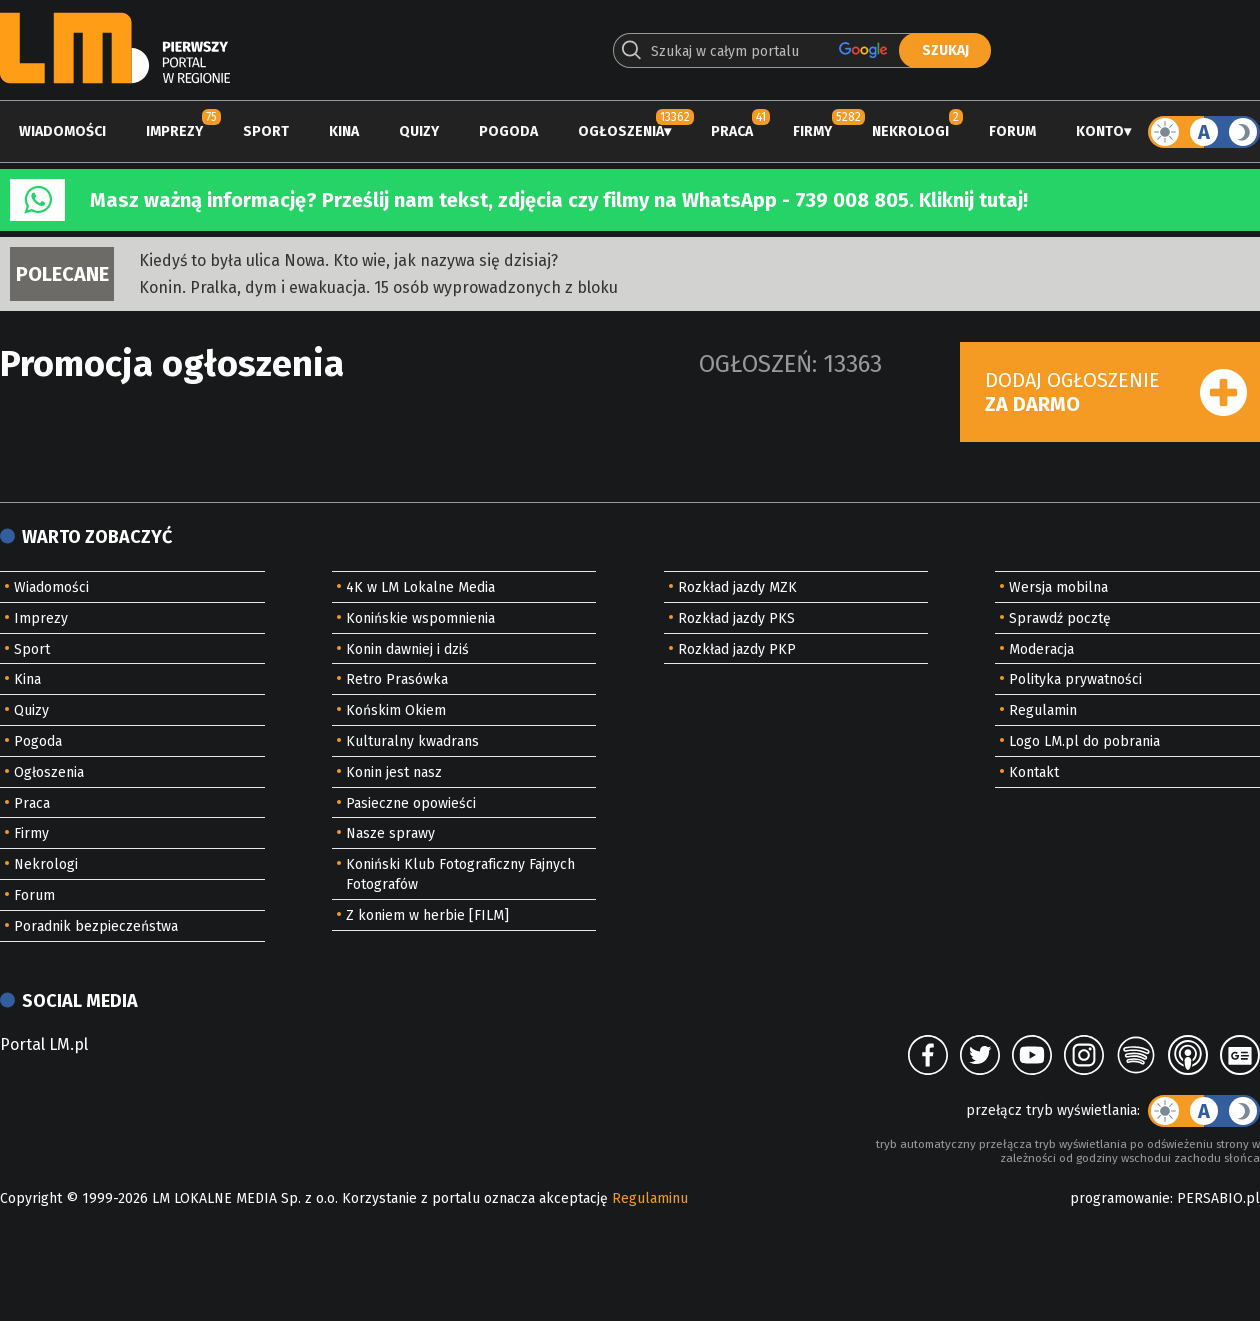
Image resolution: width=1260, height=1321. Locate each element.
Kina (344, 131)
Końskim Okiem (396, 710)
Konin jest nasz (394, 772)
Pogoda (508, 131)
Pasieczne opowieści (411, 803)
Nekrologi (910, 131)
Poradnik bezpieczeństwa (96, 926)
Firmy (812, 131)
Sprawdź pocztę (1060, 618)
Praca (732, 131)
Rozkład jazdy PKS (736, 618)
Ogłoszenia (621, 131)
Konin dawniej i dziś (407, 649)
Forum (1012, 131)
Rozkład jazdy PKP (737, 649)
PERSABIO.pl (1218, 1198)
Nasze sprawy (390, 833)
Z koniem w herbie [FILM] (427, 915)
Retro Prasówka (397, 679)
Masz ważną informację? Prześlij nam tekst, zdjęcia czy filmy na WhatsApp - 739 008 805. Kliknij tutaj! (559, 200)
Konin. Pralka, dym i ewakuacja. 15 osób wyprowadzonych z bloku (378, 287)
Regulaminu (650, 1198)
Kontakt (1034, 772)
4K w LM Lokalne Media (420, 587)
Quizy (419, 131)
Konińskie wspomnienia (420, 618)
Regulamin (1043, 710)
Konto (1100, 131)
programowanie (1120, 1198)
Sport (266, 131)
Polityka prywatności (1075, 679)
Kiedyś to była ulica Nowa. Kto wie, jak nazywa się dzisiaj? (348, 260)
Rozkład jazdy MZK (737, 587)
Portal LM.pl (44, 1044)
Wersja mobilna (1058, 587)
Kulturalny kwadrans (412, 741)
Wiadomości (62, 131)
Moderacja (1041, 649)
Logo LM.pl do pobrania (1084, 741)
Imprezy (174, 131)
